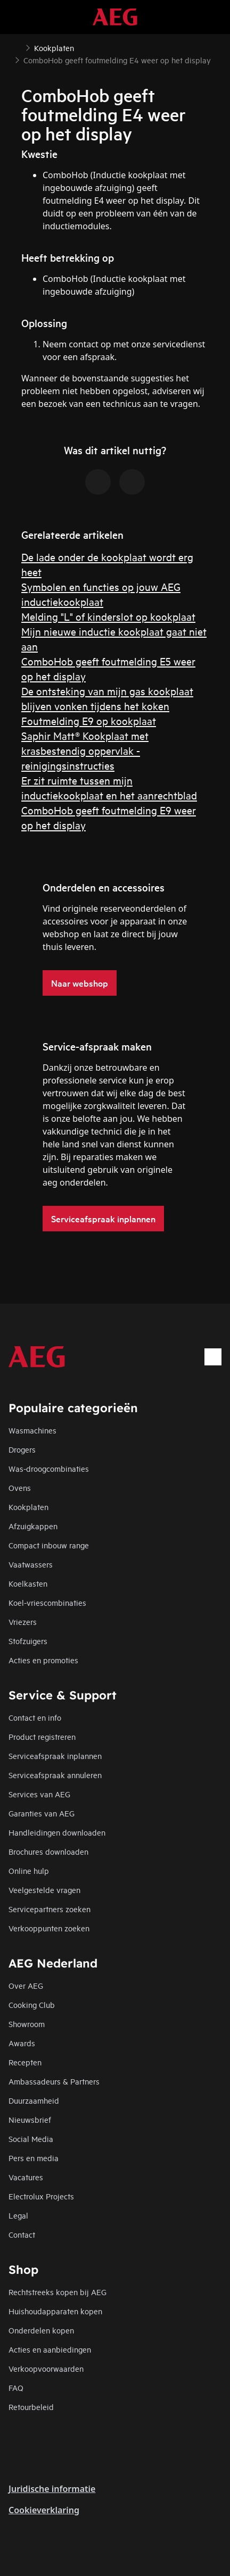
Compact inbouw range (49, 1545)
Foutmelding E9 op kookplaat (88, 720)
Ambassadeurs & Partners (54, 2081)
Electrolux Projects (41, 2196)
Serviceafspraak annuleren (55, 1775)
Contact (22, 2234)
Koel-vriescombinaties (47, 1602)
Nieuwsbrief (30, 2119)
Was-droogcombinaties (49, 1468)
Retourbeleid (31, 2407)
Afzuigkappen (33, 1526)
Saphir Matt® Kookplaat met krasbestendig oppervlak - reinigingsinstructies (85, 750)
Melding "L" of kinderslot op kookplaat (108, 616)
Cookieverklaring (44, 2510)
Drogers (22, 1449)
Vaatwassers (31, 1564)
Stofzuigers (28, 1641)
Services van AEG (39, 1794)
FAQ (16, 2387)
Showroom (27, 2024)
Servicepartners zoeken (50, 1909)
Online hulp (29, 1870)
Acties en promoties (43, 1660)
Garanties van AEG (42, 1813)
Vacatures (26, 2177)
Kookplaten (28, 1507)
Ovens (20, 1487)
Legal (18, 2215)
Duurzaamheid (34, 2100)
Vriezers (23, 1621)
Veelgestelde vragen (44, 1890)
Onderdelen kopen (41, 2330)
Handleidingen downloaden (57, 1832)
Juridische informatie (52, 2489)
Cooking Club (32, 2004)
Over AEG (26, 1985)
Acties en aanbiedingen (50, 2349)
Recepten (25, 2062)
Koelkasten (28, 1583)
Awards (22, 2043)
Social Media (31, 2138)
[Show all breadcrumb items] (17, 47)
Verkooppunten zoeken (49, 1928)
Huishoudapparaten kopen (55, 2311)
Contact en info (35, 1717)
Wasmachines (32, 1430)
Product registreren (42, 1736)
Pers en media (34, 2158)
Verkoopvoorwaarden (46, 2368)
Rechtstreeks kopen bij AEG (57, 2292)
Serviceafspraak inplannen (55, 1755)
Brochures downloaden (48, 1851)
